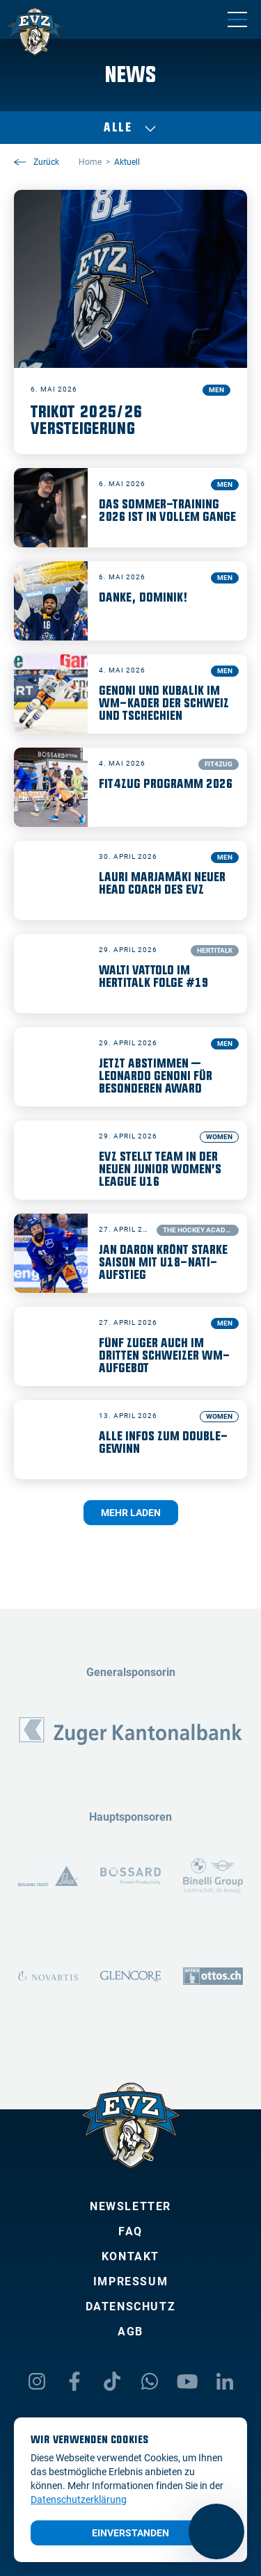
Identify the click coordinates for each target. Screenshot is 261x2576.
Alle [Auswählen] (130, 128)
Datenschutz (131, 2306)
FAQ (130, 2231)
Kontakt (130, 2256)
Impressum (130, 2281)
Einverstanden (130, 2532)
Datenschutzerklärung (79, 2499)
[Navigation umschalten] (237, 19)
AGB (130, 2331)
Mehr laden (131, 1512)
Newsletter (130, 2206)
